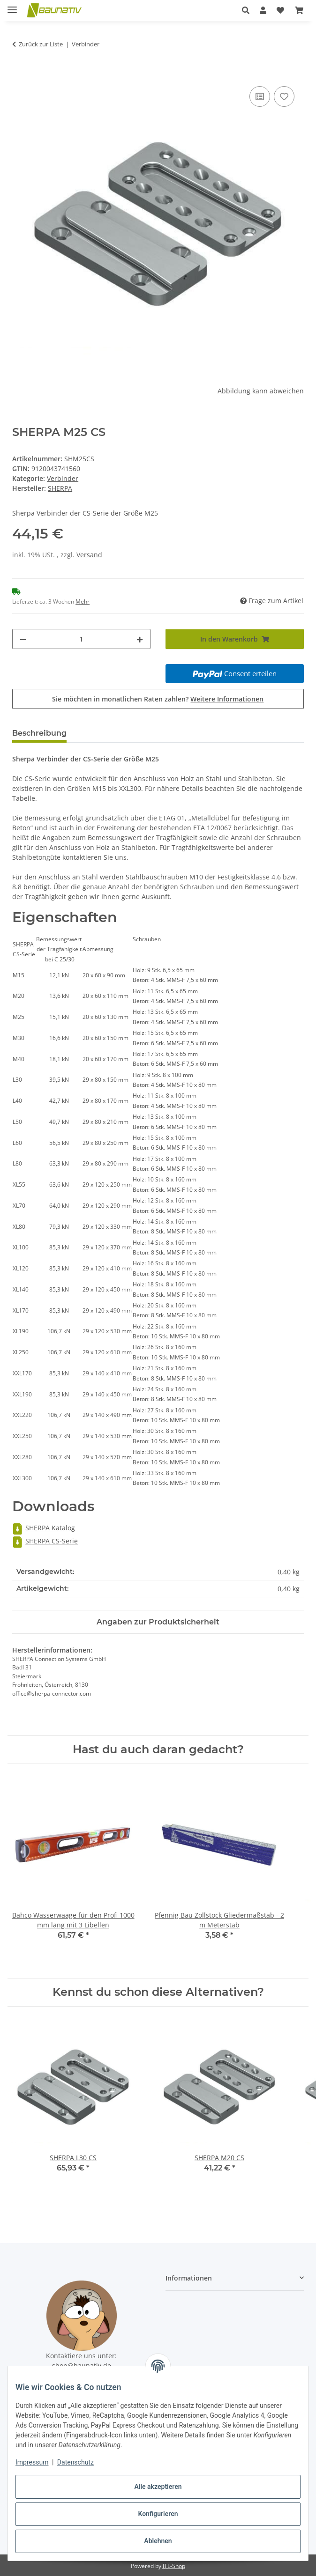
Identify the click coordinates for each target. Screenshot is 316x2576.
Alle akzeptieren (157, 2486)
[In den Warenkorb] (19, 73)
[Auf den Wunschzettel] (284, 96)
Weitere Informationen (226, 698)
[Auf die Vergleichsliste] (259, 96)
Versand (89, 554)
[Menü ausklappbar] (12, 6)
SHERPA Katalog (43, 1527)
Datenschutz (75, 2462)
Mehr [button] (82, 601)
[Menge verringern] (23, 639)
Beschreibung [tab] (39, 733)
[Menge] (81, 639)
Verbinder (62, 478)
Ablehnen (158, 2541)
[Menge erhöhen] (139, 639)
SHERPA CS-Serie (45, 1540)
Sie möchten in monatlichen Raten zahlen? (157, 698)
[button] (246, 10)
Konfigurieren (158, 2513)
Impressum (31, 2462)
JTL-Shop (174, 2566)
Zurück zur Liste (41, 44)
